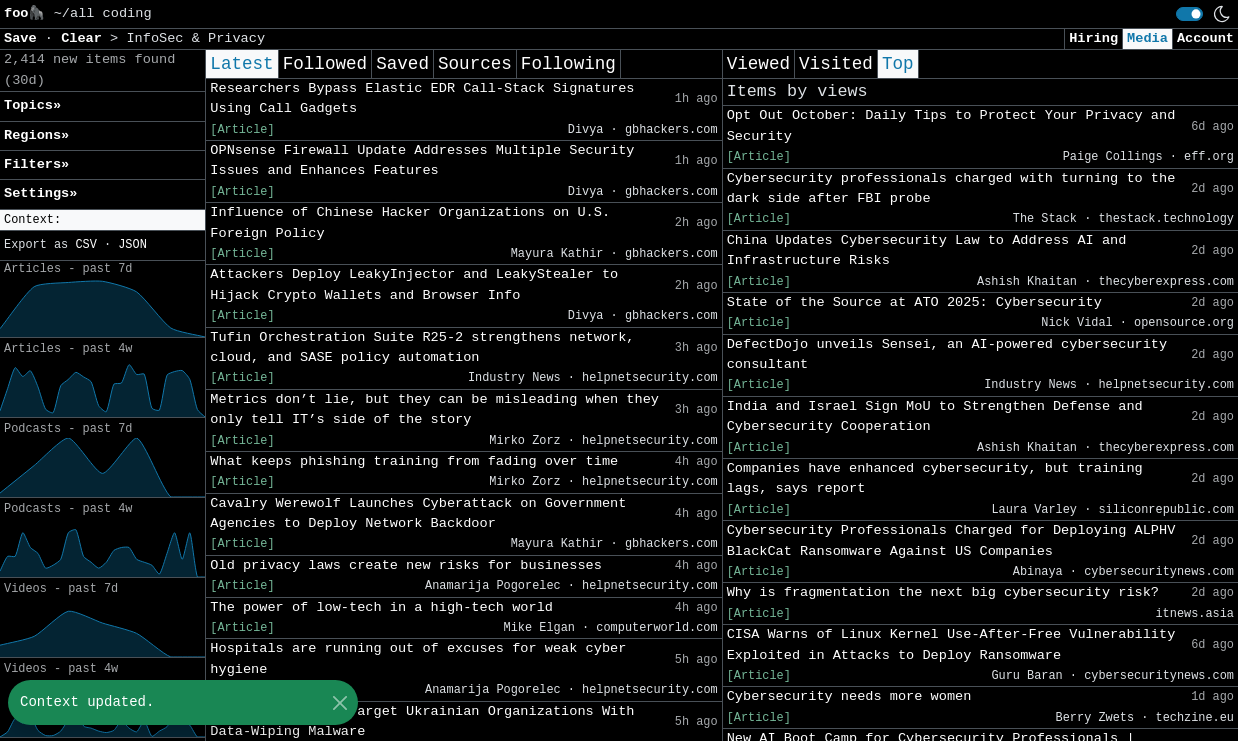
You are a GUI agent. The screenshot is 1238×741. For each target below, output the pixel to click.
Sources (475, 64)
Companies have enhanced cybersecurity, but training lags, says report (935, 478)
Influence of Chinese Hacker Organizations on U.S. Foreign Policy (410, 222)
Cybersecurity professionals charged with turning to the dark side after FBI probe (951, 188)
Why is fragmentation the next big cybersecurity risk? (943, 592)
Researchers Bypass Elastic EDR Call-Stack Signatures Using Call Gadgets (422, 98)
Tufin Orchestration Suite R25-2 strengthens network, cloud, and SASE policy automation (422, 347)
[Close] (339, 702)
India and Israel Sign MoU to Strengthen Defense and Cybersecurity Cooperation (935, 416)
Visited (836, 64)
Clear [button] (85, 38)
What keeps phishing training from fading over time (414, 461)
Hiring (1093, 38)
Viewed (758, 64)
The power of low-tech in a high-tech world (381, 607)
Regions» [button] (36, 135)
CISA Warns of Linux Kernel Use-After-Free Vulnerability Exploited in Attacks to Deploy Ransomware (951, 644)
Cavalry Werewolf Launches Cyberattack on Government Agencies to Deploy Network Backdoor (418, 513)
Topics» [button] (32, 105)
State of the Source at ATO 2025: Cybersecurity (914, 302)
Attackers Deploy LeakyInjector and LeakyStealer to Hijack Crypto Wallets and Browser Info (414, 284)
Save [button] (24, 38)
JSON (132, 245)
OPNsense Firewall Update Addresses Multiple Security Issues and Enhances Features (422, 160)
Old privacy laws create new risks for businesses (406, 565)
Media (1147, 38)
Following (568, 64)
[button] (102, 220)
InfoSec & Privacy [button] (195, 38)
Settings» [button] (40, 193)
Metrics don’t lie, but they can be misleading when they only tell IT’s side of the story (434, 409)
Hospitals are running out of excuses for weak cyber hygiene (418, 658)
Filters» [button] (36, 164)
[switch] (1189, 14)
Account (1205, 38)
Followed (325, 64)
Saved (402, 64)
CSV (85, 245)
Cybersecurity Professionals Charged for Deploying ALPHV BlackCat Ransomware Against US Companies (951, 540)
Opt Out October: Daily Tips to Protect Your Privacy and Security (951, 125)
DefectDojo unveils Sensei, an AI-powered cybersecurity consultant (947, 354)
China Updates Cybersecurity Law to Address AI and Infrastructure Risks (927, 250)
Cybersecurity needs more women (849, 696)
